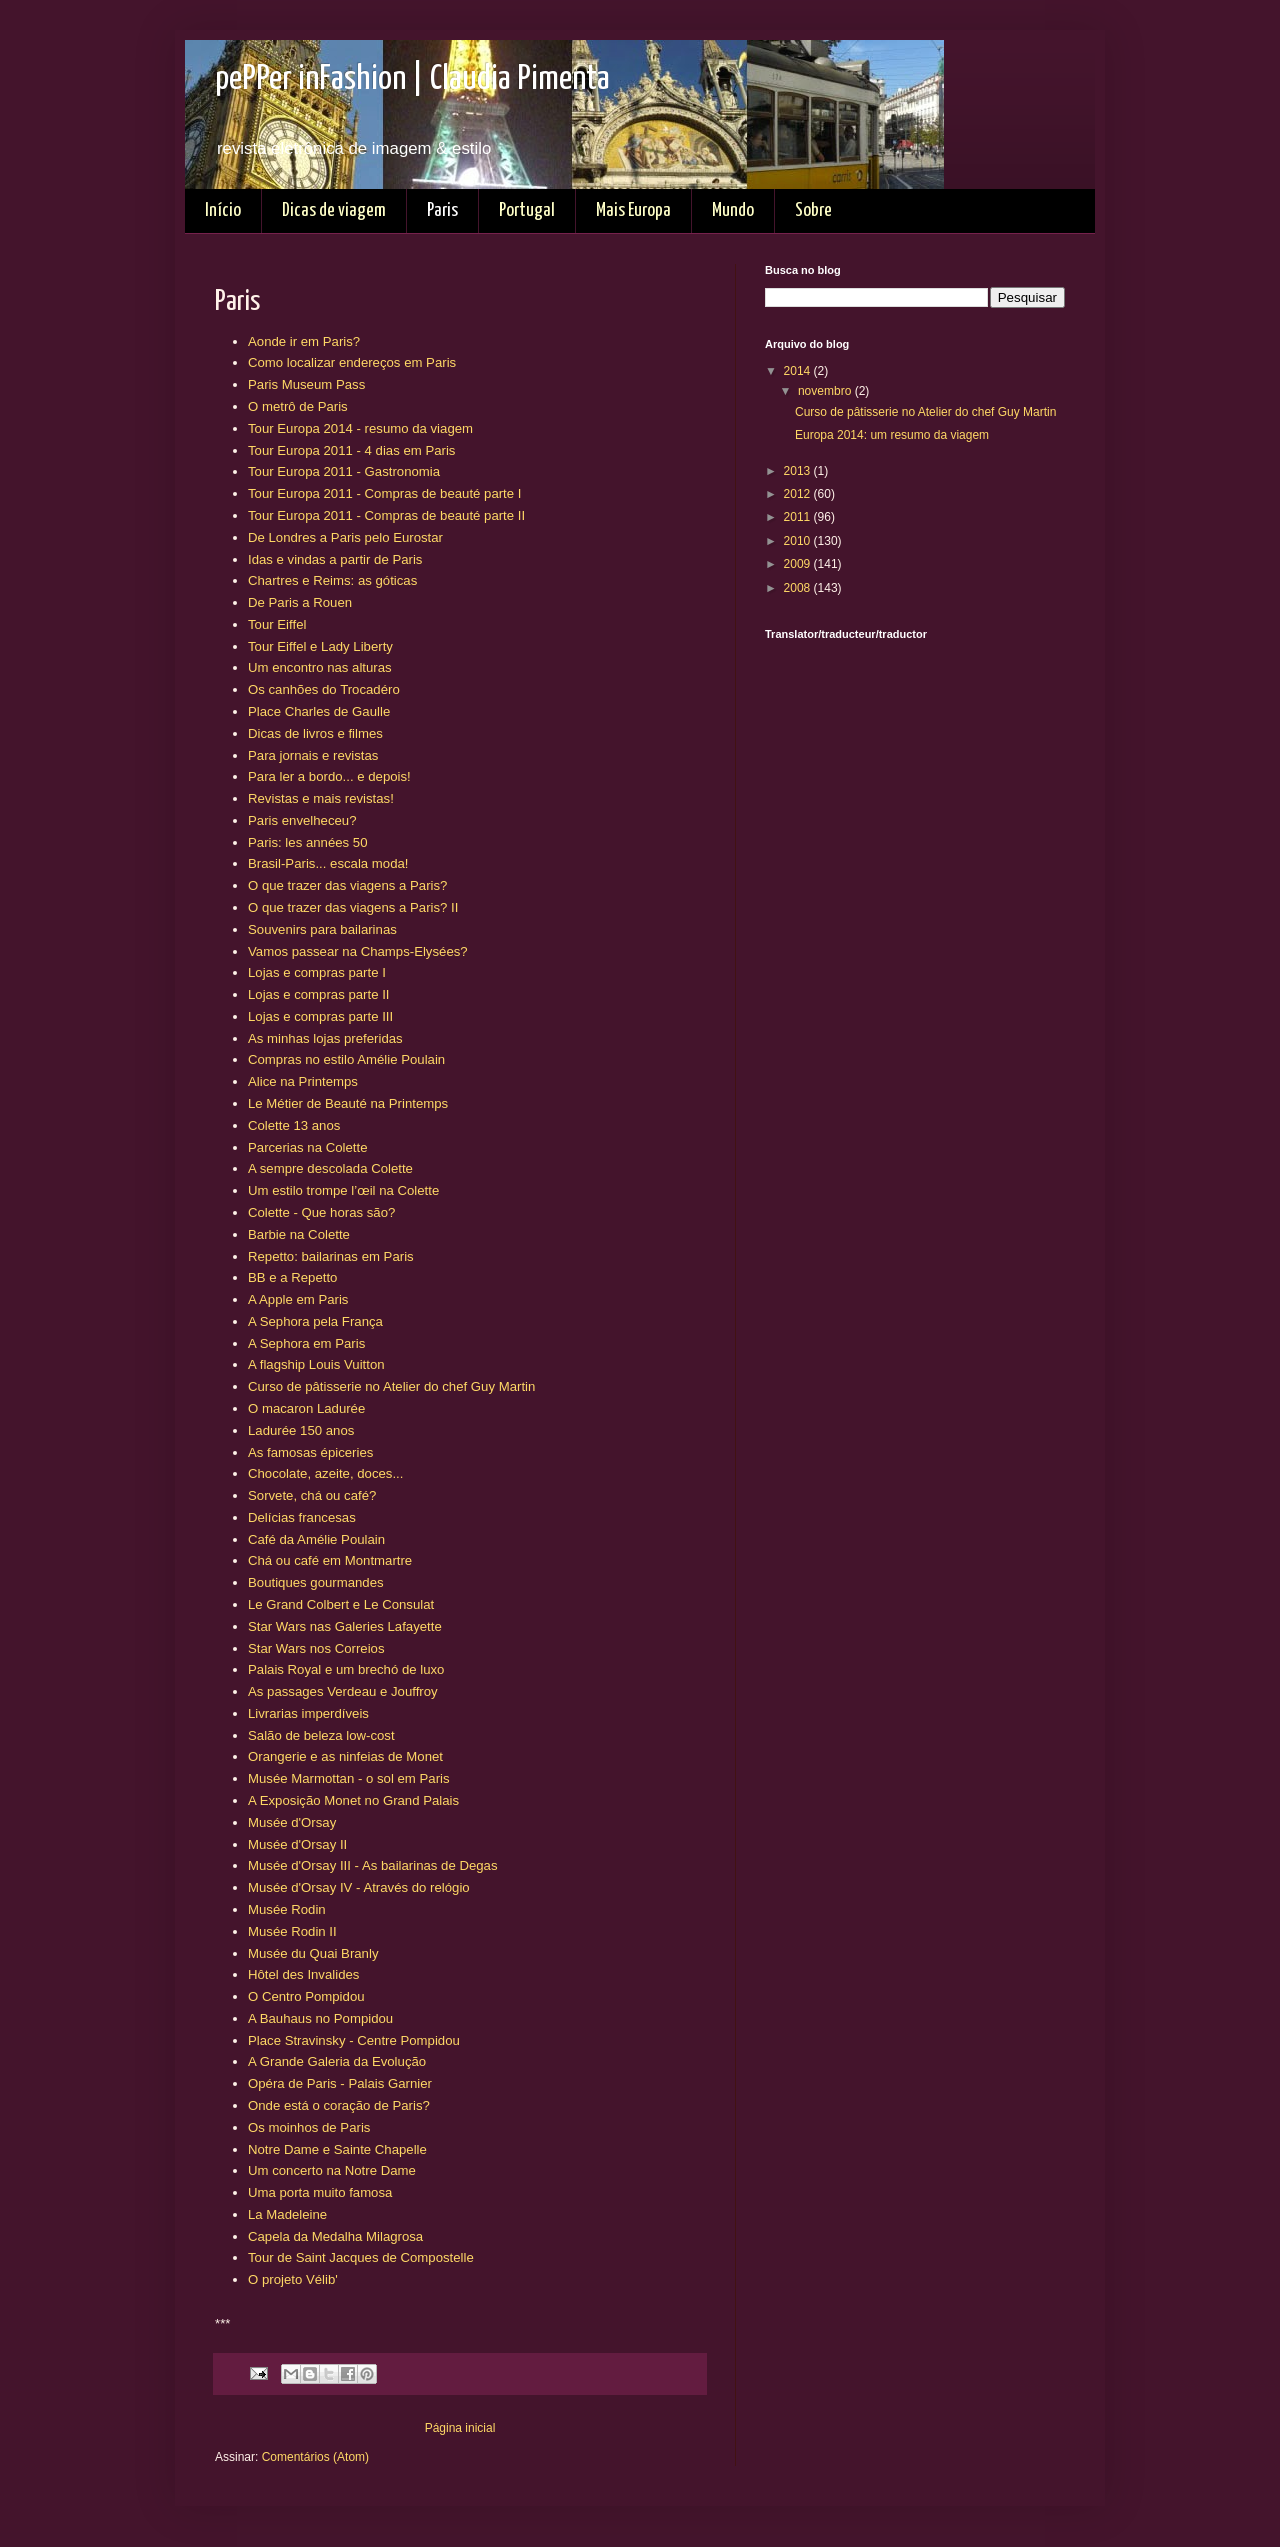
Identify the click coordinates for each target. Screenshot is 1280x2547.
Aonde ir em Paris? (304, 341)
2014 (799, 371)
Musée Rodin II (292, 1931)
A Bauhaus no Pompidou (320, 2018)
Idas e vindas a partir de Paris (335, 559)
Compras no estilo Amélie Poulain (346, 1059)
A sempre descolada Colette (330, 1168)
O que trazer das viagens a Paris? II (353, 907)
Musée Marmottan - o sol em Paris (349, 1778)
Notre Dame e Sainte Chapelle (337, 2149)
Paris (442, 210)
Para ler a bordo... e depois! (329, 776)
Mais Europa (633, 210)
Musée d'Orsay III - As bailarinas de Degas (373, 1865)
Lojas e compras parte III (320, 1016)
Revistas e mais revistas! (321, 798)
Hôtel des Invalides (303, 1974)
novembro (826, 391)
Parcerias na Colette (307, 1147)
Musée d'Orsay (292, 1822)
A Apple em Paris (298, 1299)
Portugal (527, 210)
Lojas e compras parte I (317, 972)
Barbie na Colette (299, 1234)
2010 (799, 541)
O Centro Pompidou (306, 1996)
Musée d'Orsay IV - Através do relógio (359, 1887)
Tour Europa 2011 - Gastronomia (344, 471)
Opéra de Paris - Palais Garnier (340, 2083)
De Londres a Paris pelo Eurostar (345, 537)
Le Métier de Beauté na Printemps (348, 1103)
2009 (799, 564)
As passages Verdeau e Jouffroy (343, 1691)
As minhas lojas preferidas (325, 1038)
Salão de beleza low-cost (321, 1735)
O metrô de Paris (298, 406)
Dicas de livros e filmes (315, 733)
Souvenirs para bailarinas (322, 929)
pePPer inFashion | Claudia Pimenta (412, 79)
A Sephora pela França (315, 1321)
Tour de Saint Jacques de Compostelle (361, 2257)
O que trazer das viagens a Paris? (347, 885)
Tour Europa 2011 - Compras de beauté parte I (384, 493)
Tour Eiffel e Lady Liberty (320, 646)
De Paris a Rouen (300, 602)
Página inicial (460, 2428)
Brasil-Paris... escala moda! (328, 863)
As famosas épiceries (310, 1452)
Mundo (733, 210)
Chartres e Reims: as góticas (332, 580)
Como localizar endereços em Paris (352, 362)
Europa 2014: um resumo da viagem (892, 435)
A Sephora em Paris (306, 1343)
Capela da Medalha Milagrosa (335, 2236)
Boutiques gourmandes (316, 1582)
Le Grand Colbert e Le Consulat (341, 1604)
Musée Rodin (287, 1909)
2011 (799, 517)
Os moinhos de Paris (309, 2127)
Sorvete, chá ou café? (312, 1495)
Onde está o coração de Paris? (339, 2105)
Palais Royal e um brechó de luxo (346, 1669)
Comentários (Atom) (315, 2457)
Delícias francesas (302, 1517)
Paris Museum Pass (306, 384)
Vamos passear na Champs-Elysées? (358, 951)
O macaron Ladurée (306, 1408)
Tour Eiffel (277, 624)
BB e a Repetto (292, 1277)
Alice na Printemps (303, 1081)
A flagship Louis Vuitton (316, 1364)
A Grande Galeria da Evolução (337, 2061)
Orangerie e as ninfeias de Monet (345, 1756)
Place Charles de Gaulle (319, 711)
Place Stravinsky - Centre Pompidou (354, 2040)
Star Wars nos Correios (316, 1648)
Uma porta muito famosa (320, 2192)
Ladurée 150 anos (301, 1430)
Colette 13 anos (294, 1125)
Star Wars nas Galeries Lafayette (345, 1626)
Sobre (813, 210)
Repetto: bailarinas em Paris (331, 1256)
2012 (799, 494)
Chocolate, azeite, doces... (325, 1473)
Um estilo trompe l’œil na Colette (343, 1190)
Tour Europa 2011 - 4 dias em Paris (351, 450)
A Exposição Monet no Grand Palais (353, 1800)
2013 (799, 471)
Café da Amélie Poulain (316, 1539)
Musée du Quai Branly (313, 1953)
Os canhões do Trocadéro (324, 689)
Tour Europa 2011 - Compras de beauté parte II (386, 515)
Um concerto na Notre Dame (332, 2170)
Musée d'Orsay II (297, 1844)
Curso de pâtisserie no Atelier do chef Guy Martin (391, 1386)
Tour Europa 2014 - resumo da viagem (360, 428)
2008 (799, 588)
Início (223, 210)
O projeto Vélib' (293, 2279)
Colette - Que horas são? (321, 1212)
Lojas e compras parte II (318, 994)
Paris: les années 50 (308, 842)
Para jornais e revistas (313, 755)
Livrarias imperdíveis (308, 1713)
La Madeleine (287, 2214)
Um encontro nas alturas (320, 667)
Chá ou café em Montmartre (330, 1560)
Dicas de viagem (334, 210)
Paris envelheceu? (302, 820)
